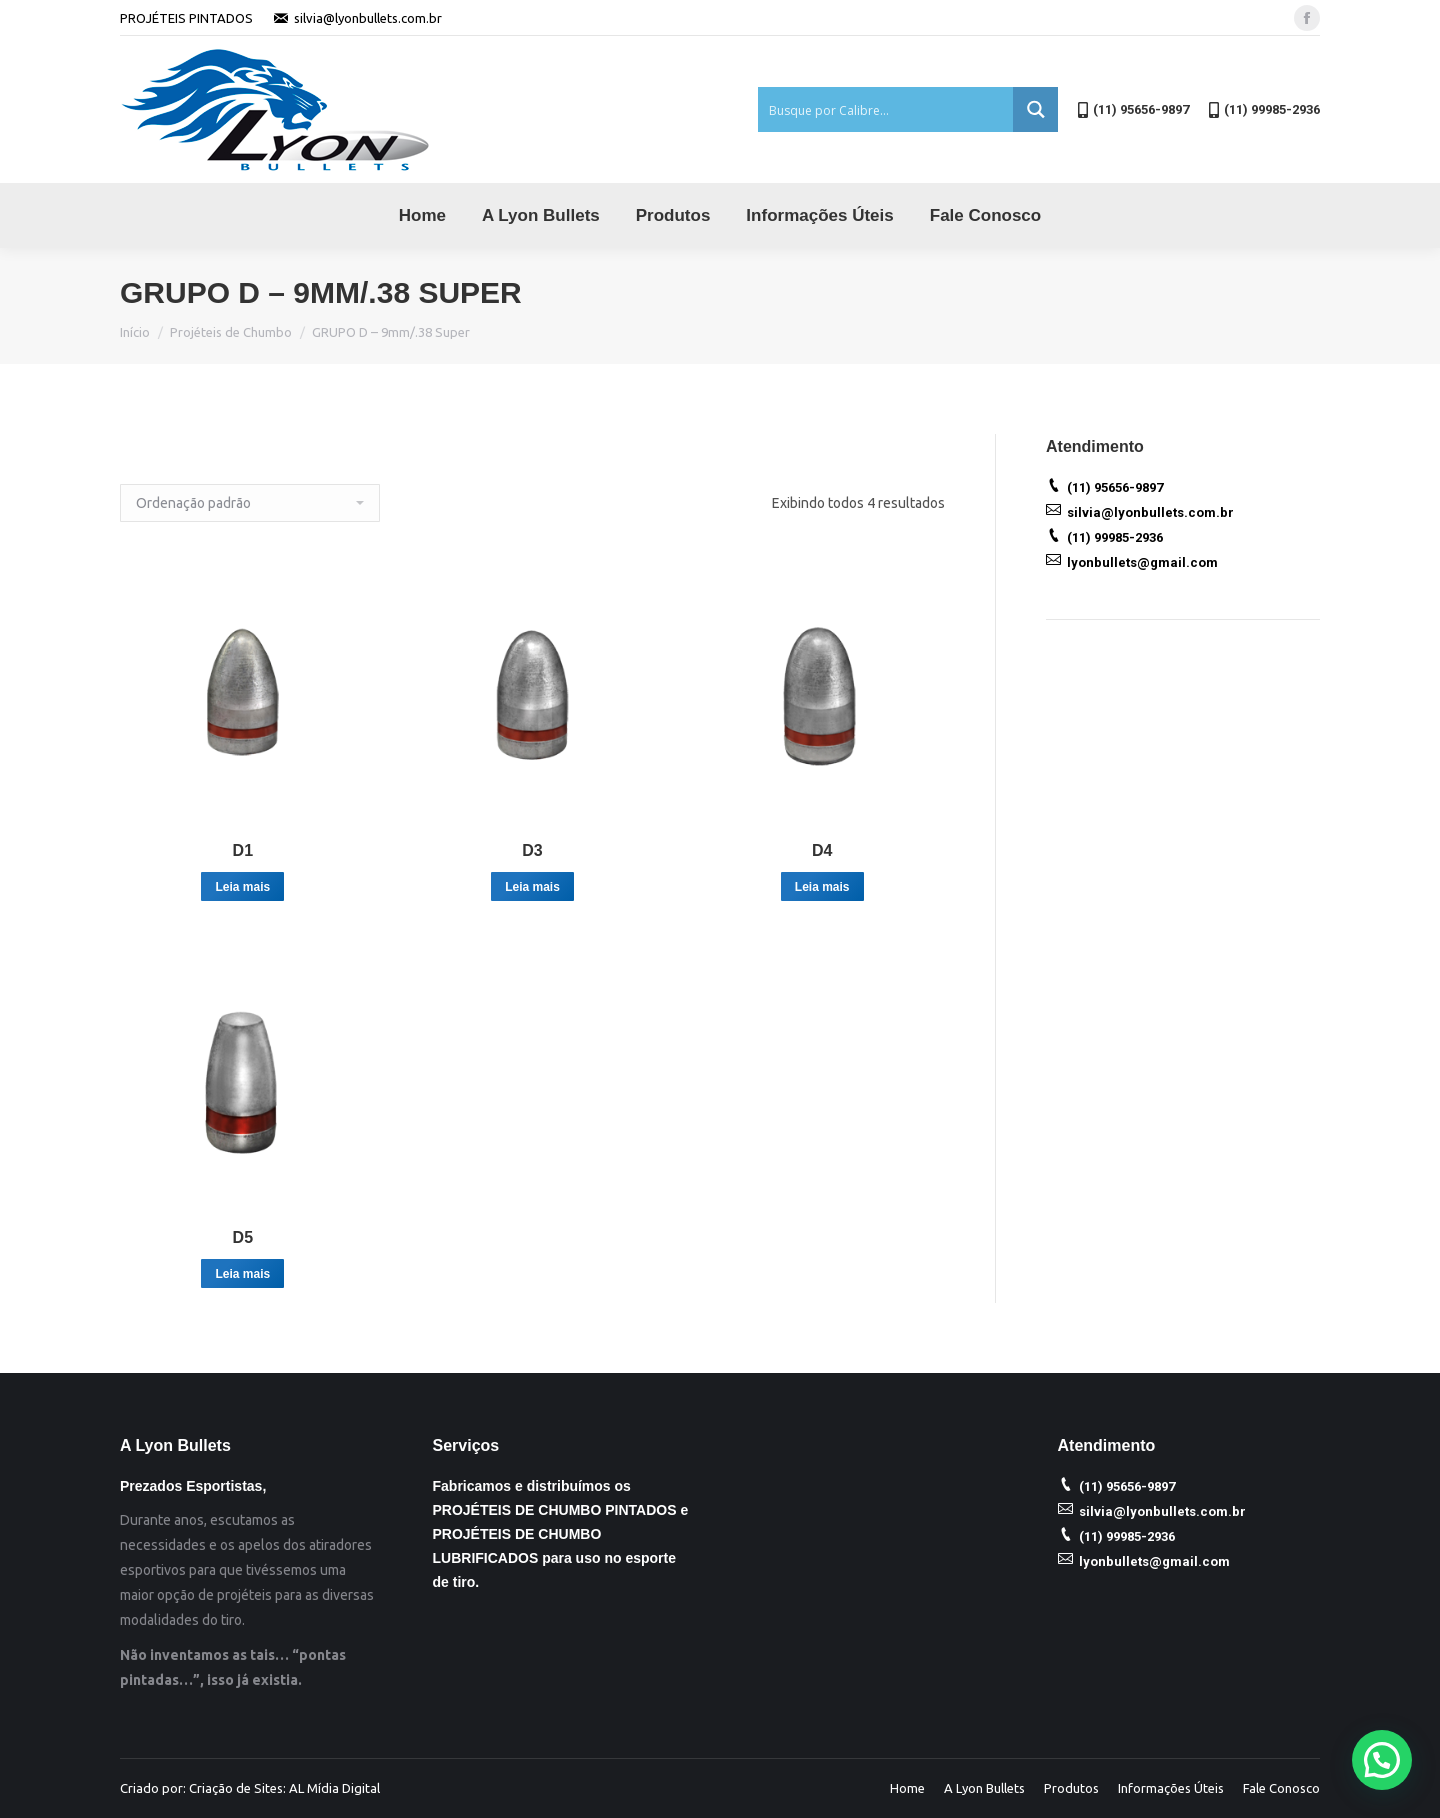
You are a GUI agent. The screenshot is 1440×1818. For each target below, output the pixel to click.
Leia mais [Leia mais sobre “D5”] (242, 1274)
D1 (243, 850)
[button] (1382, 1760)
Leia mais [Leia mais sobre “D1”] (242, 887)
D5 (243, 1237)
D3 (532, 850)
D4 (822, 850)
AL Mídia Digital (334, 1788)
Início (135, 332)
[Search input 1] (886, 109)
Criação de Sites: (237, 1788)
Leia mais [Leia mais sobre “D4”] (822, 887)
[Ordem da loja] (250, 503)
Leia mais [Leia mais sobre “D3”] (532, 887)
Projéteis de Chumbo (231, 332)
